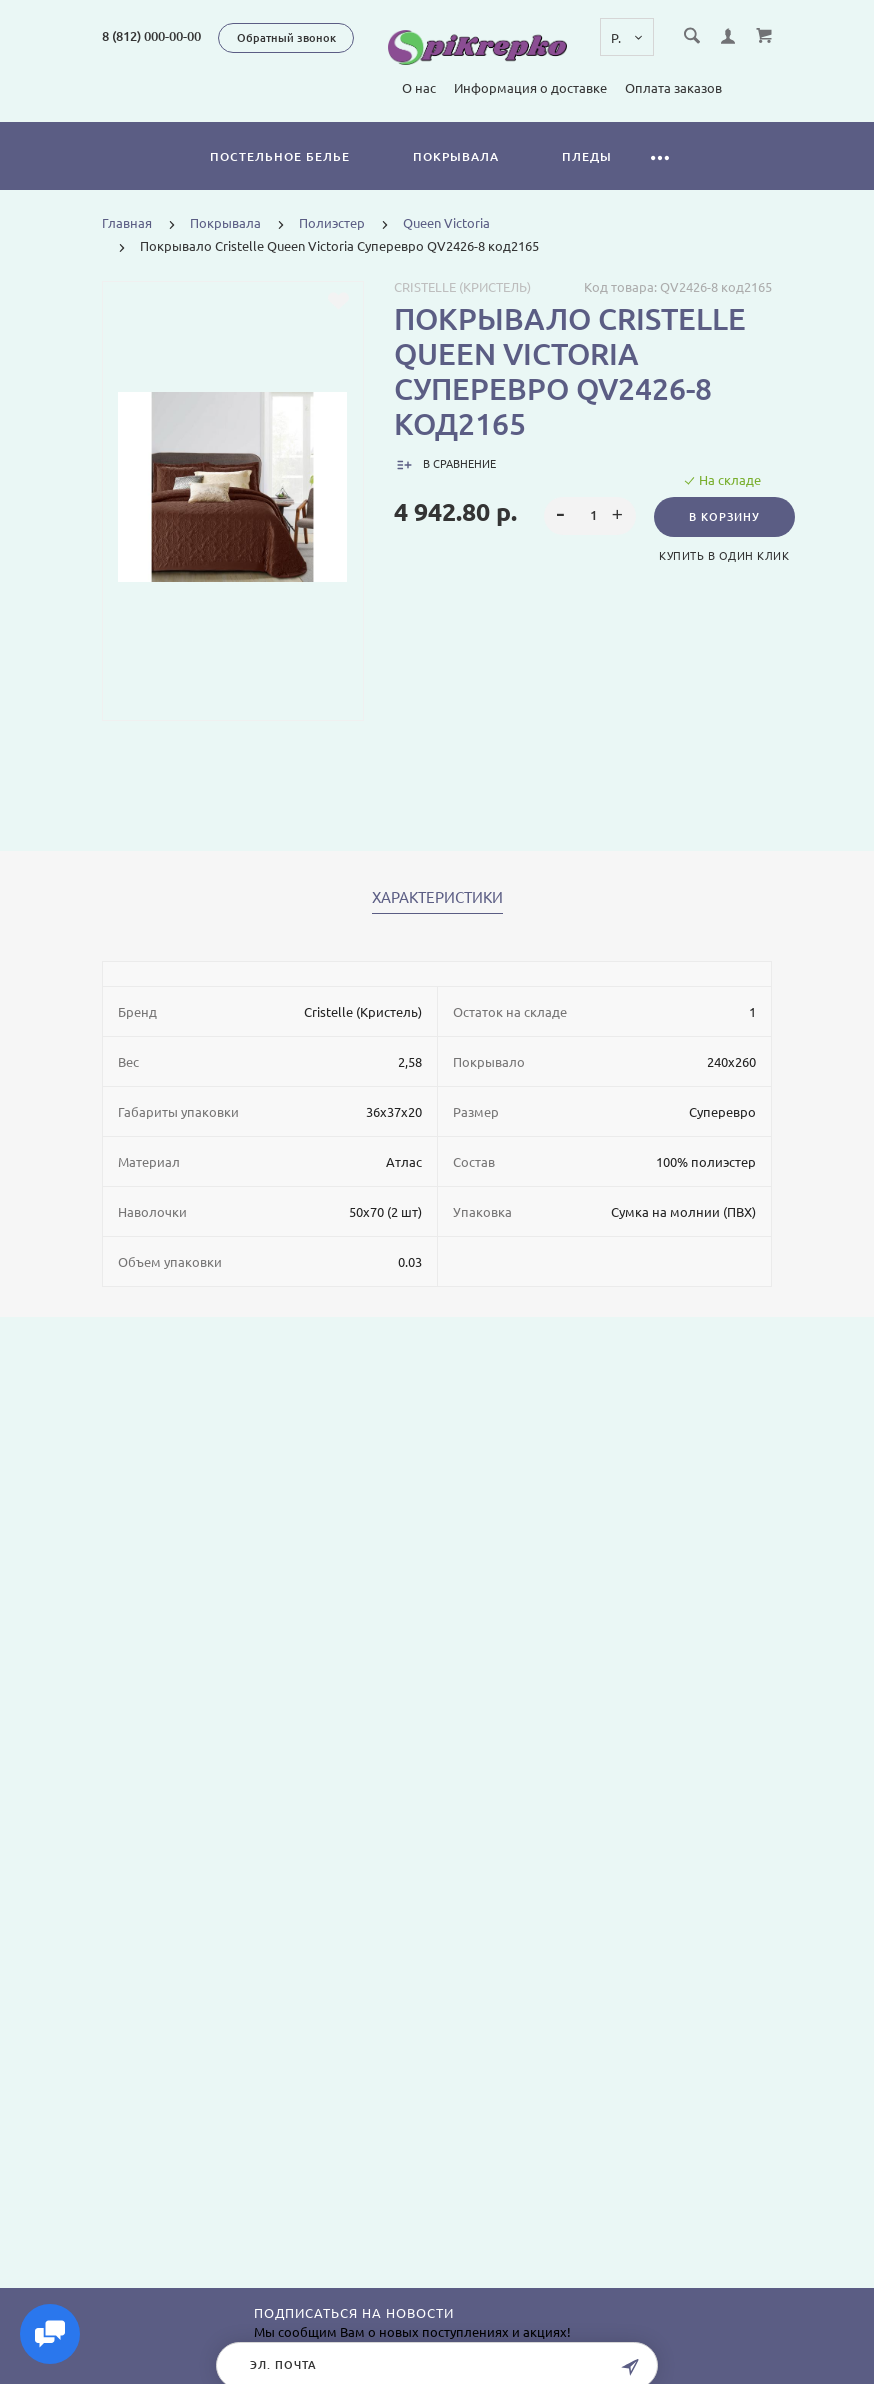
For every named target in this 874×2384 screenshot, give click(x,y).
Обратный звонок (286, 38)
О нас (248, 88)
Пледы (587, 156)
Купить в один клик (724, 556)
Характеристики (437, 898)
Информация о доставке (359, 88)
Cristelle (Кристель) (462, 287)
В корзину (724, 517)
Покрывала (456, 156)
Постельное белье (280, 156)
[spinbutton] (589, 516)
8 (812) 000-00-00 (151, 36)
